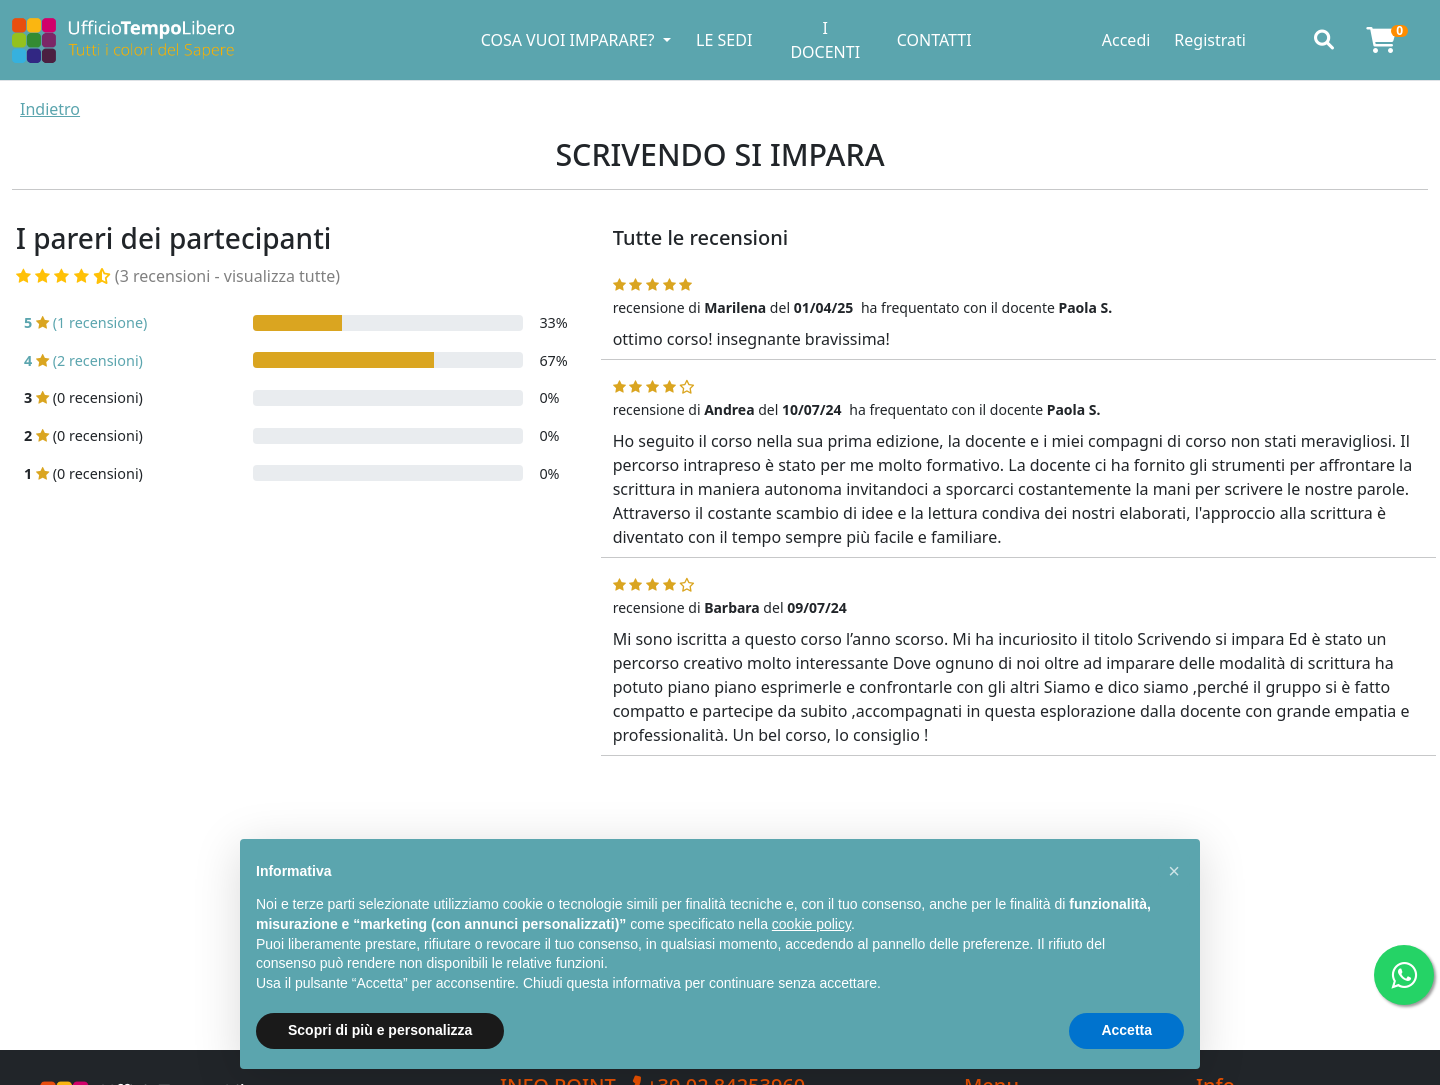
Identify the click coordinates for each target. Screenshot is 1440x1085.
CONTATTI (934, 40)
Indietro (50, 109)
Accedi (1126, 40)
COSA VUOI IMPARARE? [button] (570, 40)
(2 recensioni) (83, 360)
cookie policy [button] (811, 924)
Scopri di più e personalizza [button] (380, 1030)
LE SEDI (724, 40)
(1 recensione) (85, 322)
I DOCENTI (825, 40)
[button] (1174, 871)
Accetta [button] (1126, 1030)
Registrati (1210, 40)
